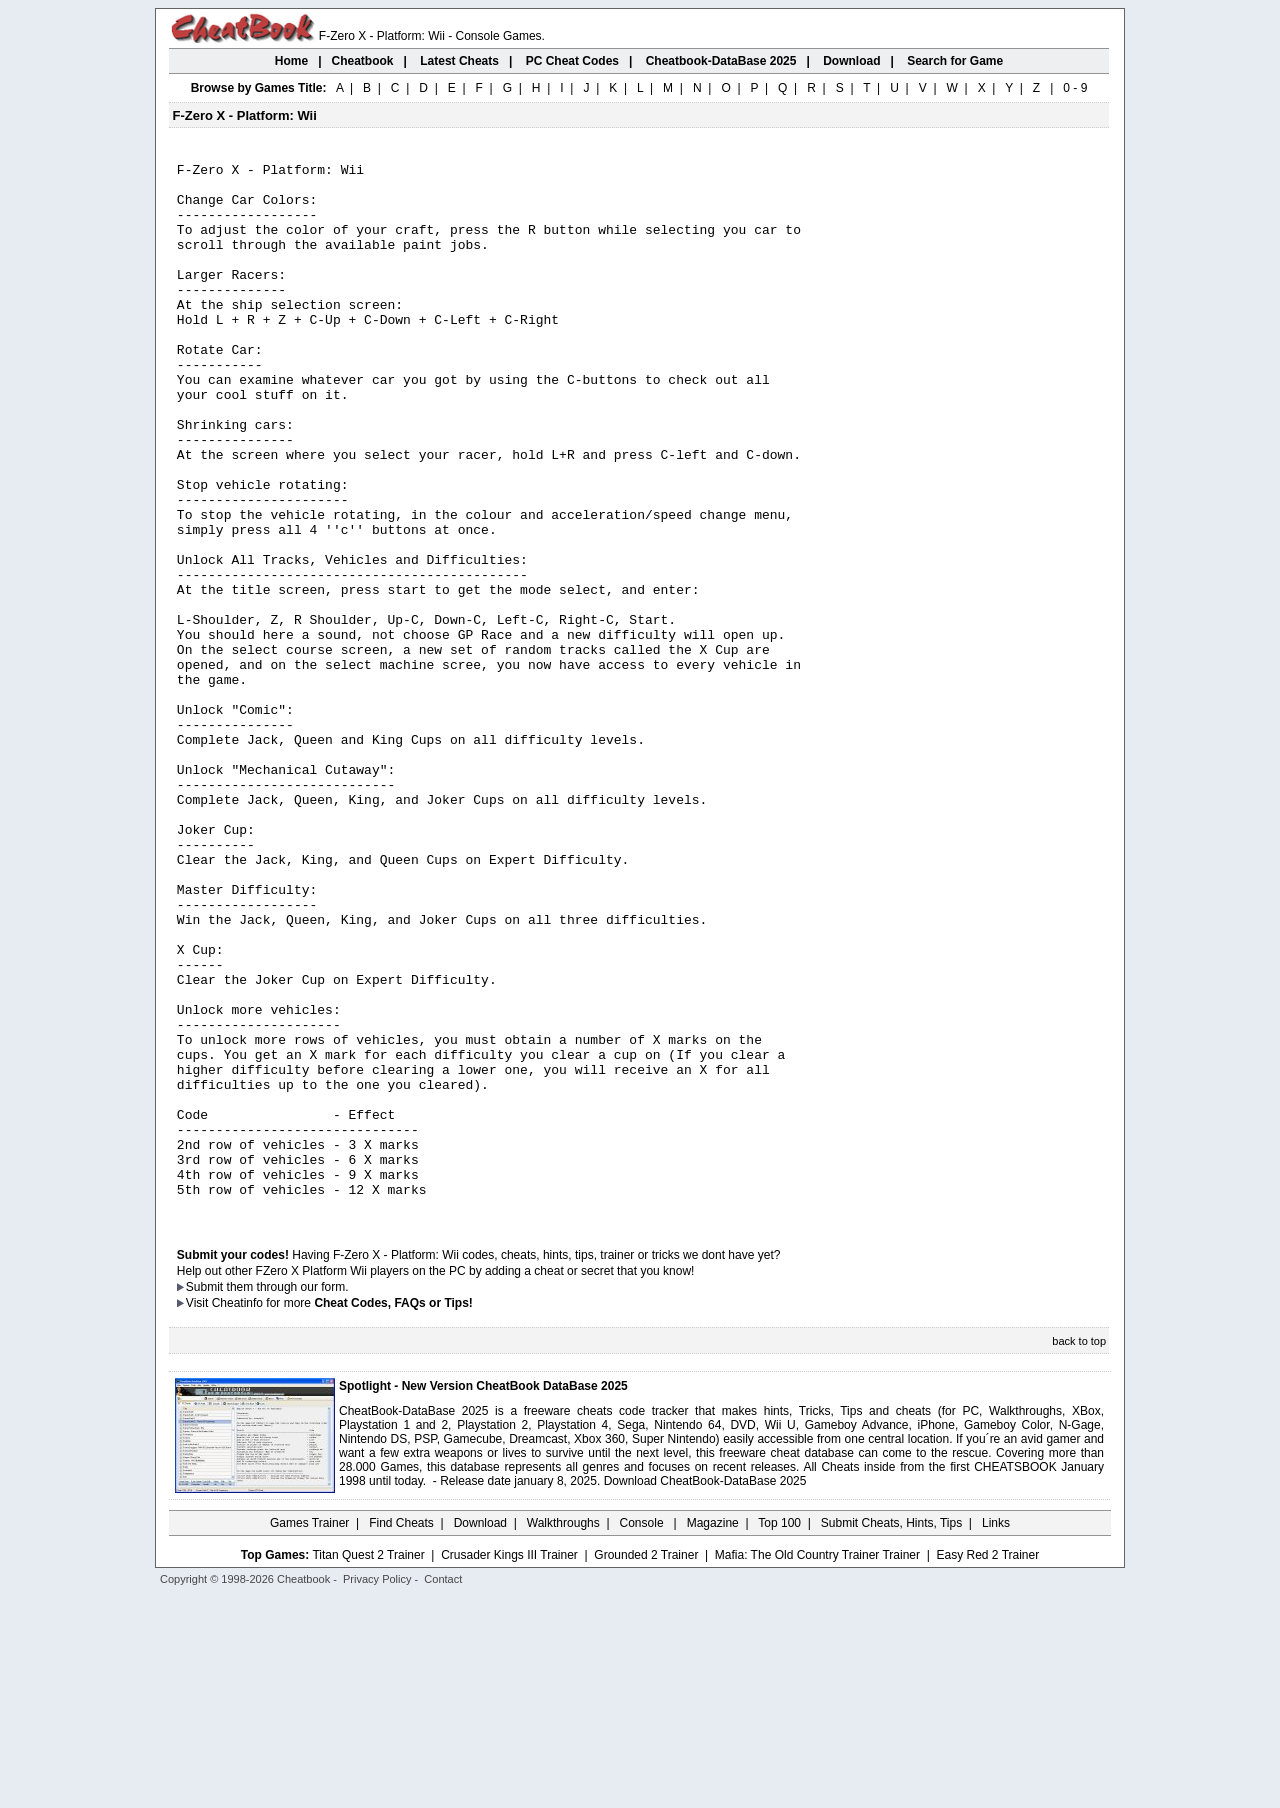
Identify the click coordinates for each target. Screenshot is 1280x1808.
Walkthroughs (563, 1733)
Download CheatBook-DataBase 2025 (705, 1691)
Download (480, 1733)
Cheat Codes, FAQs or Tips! (393, 1513)
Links (996, 1733)
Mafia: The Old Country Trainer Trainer (817, 1765)
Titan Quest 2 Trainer (368, 1765)
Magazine (713, 1733)
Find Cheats (401, 1733)
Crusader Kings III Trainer (509, 1765)
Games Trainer (309, 1733)
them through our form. (288, 1497)
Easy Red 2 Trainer (987, 1765)
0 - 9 (1075, 88)
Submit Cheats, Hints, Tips (891, 1733)
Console (643, 1733)
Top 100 (779, 1733)
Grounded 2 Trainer (646, 1765)
